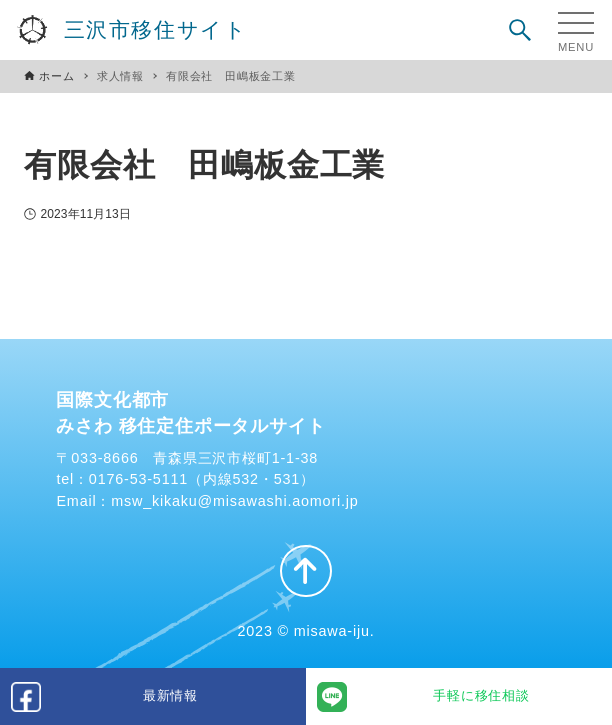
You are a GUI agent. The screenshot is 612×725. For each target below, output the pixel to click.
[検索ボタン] (520, 30)
